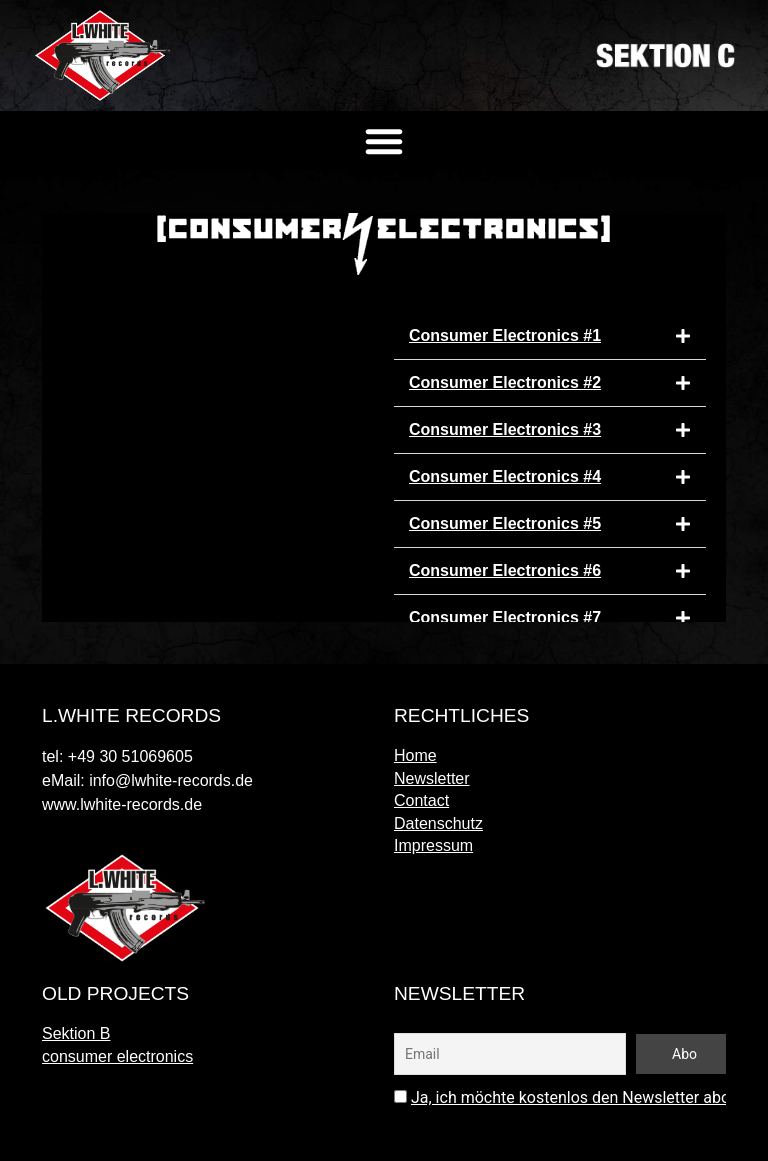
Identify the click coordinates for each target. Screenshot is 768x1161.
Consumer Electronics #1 (505, 335)
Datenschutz (438, 823)
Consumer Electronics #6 (505, 570)
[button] (384, 141)
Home (415, 755)
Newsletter (432, 778)
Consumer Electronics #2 (505, 382)
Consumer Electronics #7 (505, 617)
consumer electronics (117, 1056)
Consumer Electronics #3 (505, 429)
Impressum (433, 845)
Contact (421, 800)
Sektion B (76, 1033)
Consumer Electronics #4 (505, 476)
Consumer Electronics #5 (505, 523)
